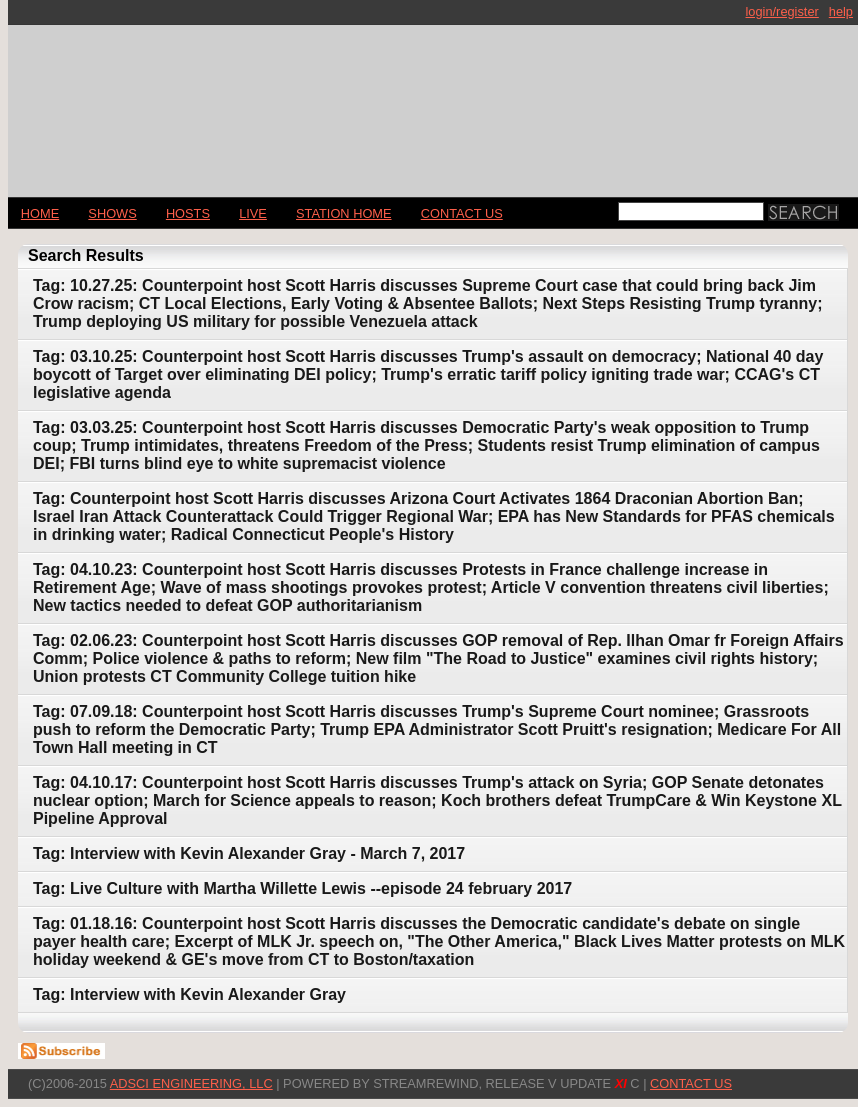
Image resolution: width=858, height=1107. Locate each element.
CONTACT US (462, 213)
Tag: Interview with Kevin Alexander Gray (189, 994)
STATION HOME (344, 213)
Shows (112, 213)
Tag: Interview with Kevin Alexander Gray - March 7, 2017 (249, 853)
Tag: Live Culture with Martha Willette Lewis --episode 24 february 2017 (302, 888)
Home (40, 213)
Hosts (188, 213)
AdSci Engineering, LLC (191, 1083)
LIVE (253, 213)
